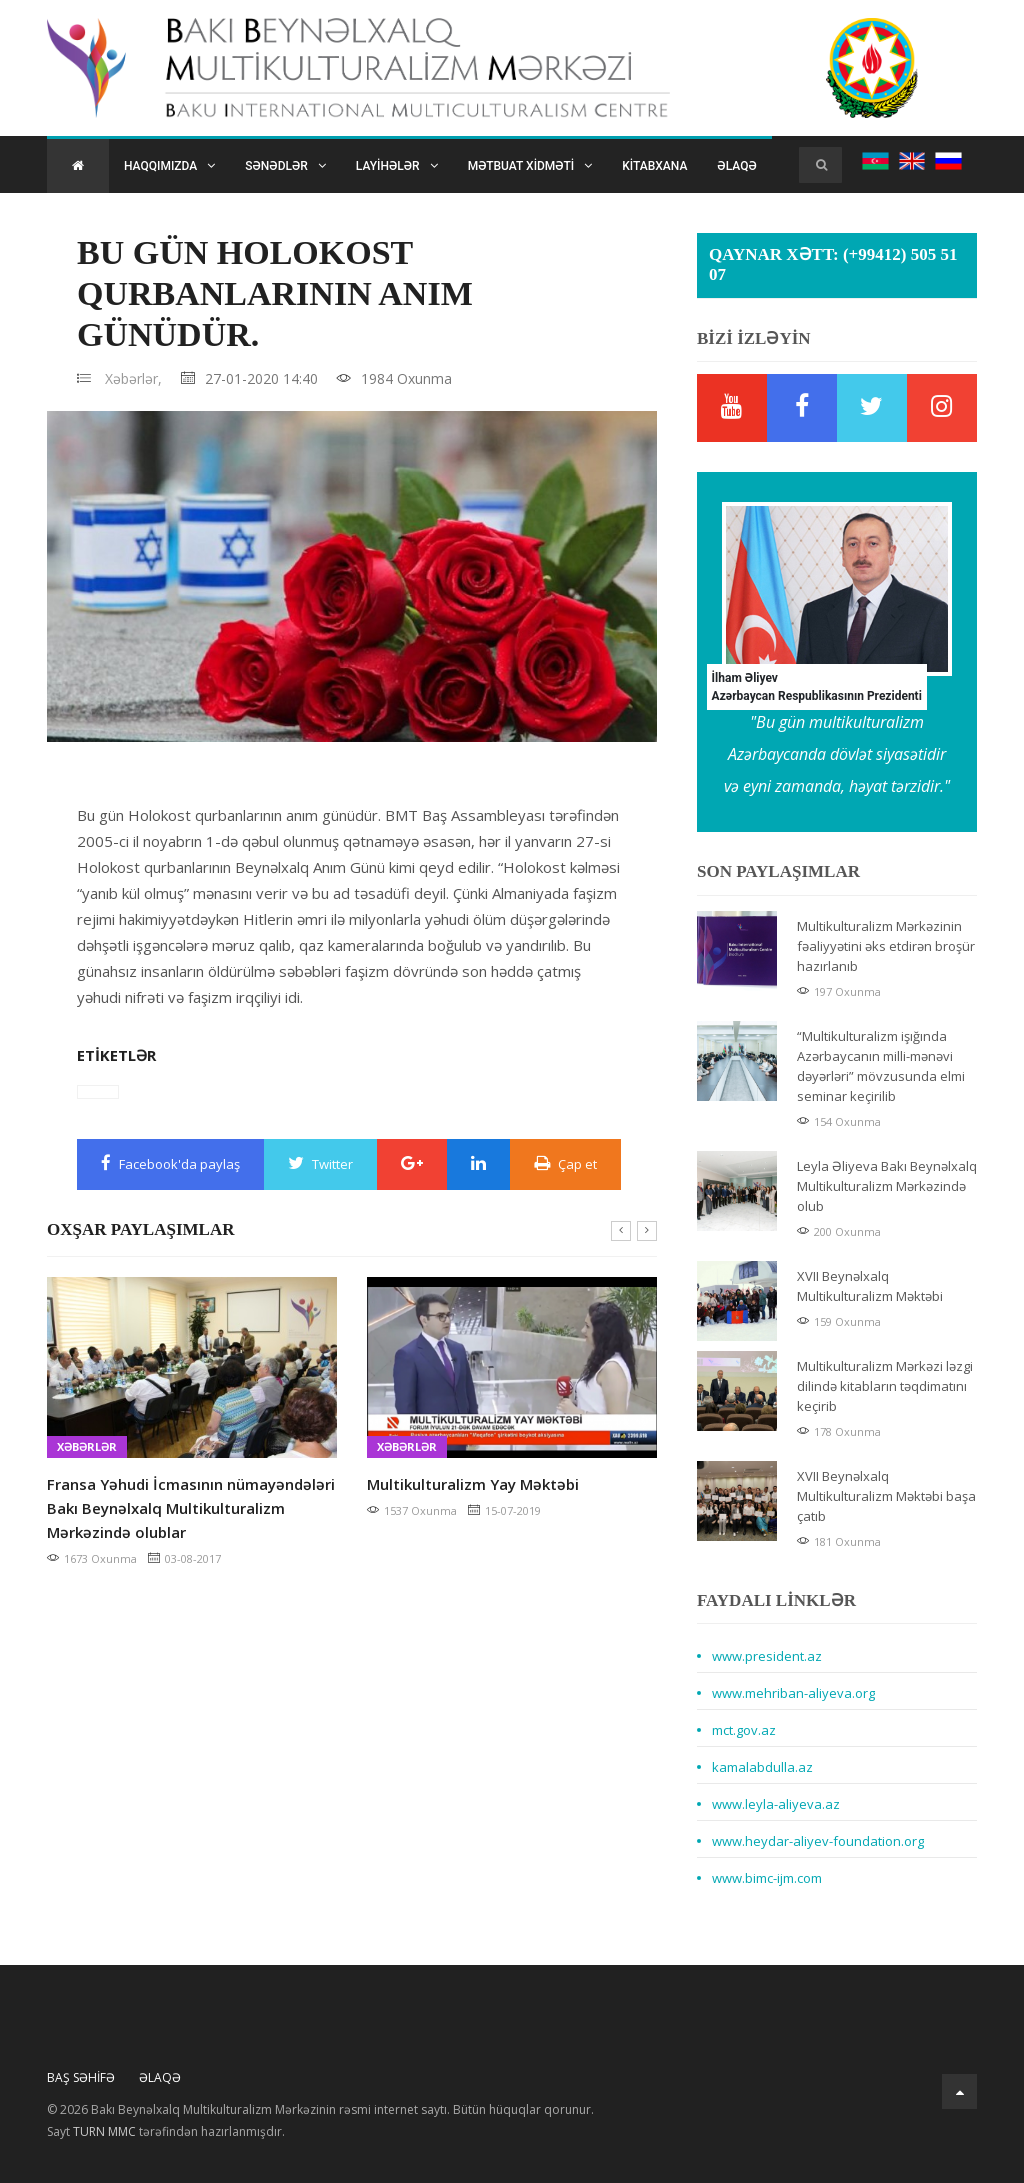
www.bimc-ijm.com (767, 1878)
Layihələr (397, 166)
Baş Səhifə (81, 2077)
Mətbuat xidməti (530, 166)
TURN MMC (104, 2131)
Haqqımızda (169, 166)
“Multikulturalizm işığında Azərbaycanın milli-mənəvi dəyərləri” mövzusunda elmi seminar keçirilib (881, 1066)
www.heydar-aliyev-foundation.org (818, 1841)
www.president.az (767, 1656)
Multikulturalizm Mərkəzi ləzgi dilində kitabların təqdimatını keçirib (885, 1386)
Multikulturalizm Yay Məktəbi (473, 1484)
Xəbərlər (87, 1446)
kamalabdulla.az (762, 1767)
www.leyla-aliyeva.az (776, 1804)
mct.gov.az (744, 1730)
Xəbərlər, (133, 378)
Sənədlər (285, 166)
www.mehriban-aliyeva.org (793, 1693)
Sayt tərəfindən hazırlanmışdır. (166, 2132)
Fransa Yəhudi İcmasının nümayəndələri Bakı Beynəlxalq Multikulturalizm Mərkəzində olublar (191, 1508)
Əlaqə (736, 166)
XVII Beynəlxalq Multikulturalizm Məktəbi (870, 1286)
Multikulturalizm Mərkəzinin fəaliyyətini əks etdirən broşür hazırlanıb (886, 946)
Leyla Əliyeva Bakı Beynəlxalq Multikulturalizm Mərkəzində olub (887, 1186)
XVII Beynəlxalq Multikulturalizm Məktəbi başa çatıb (886, 1496)
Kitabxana (654, 166)
